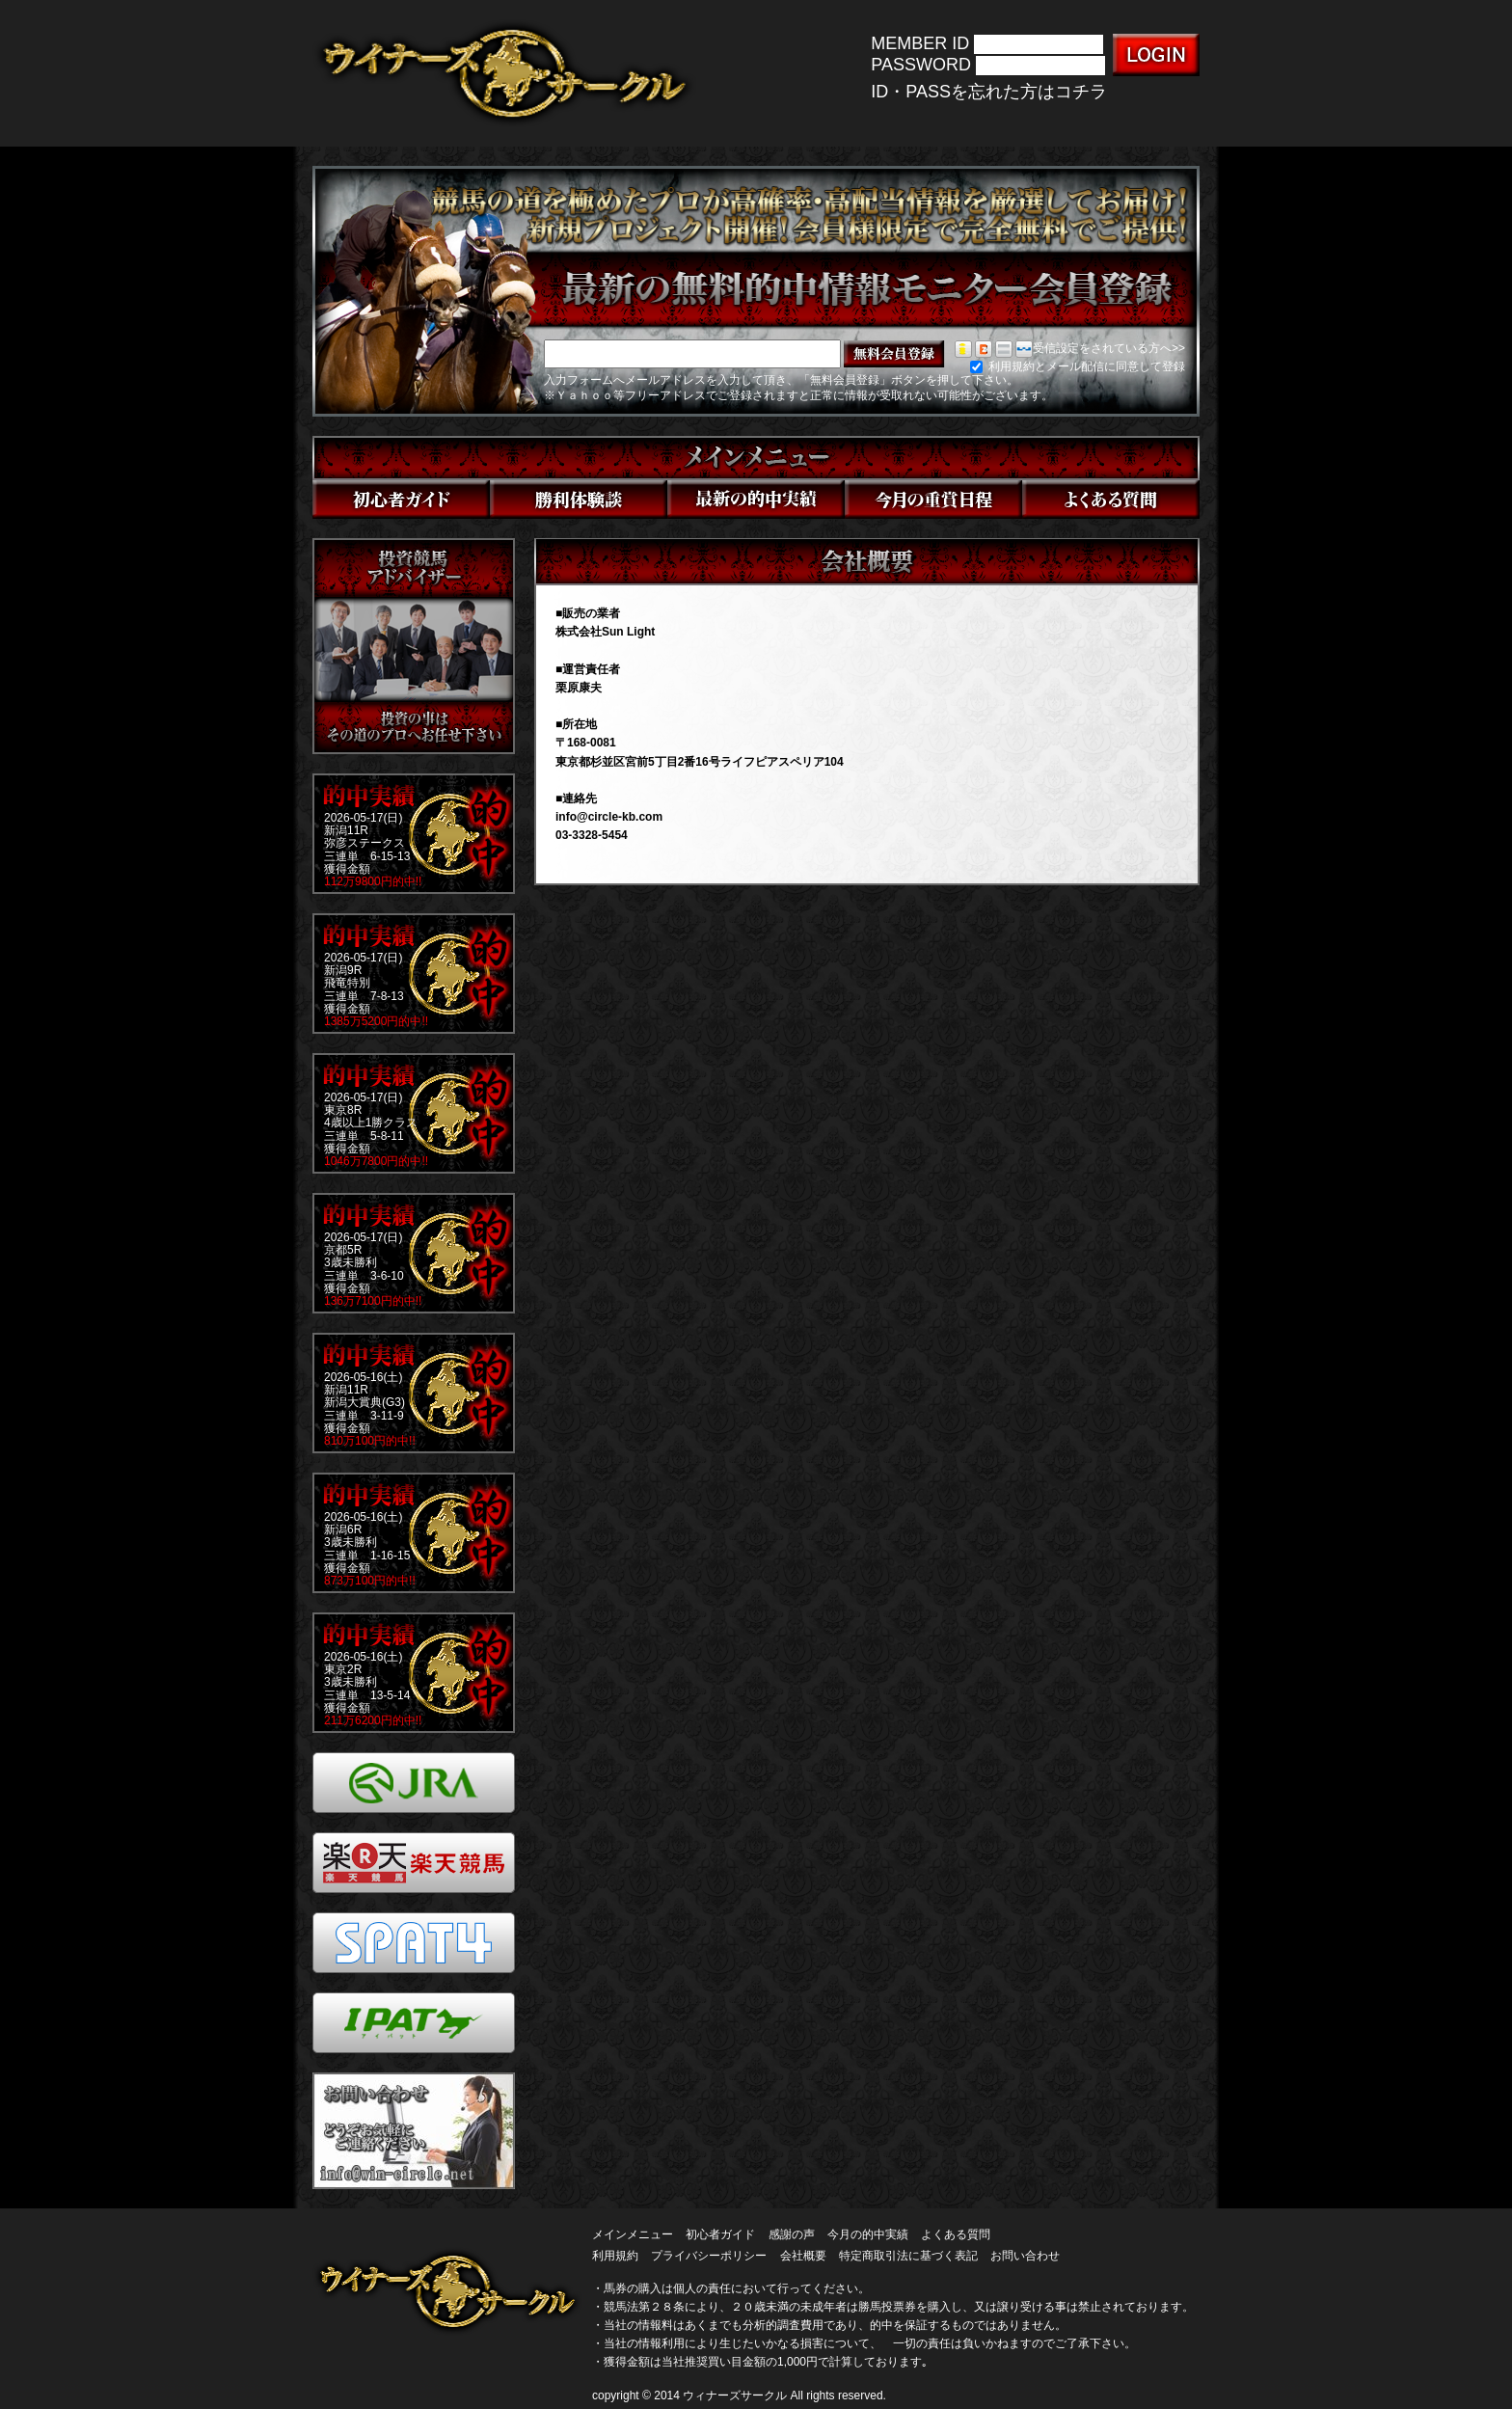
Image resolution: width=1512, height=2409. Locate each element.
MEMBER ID (920, 43)
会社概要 (803, 2255)
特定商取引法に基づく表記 (908, 2255)
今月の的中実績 (867, 2234)
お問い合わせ (1025, 2255)
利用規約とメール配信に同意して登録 (1077, 366)
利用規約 (615, 2255)
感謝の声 (792, 2234)
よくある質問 (955, 2234)
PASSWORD (921, 65)
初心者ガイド (720, 2234)
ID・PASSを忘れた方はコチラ (989, 91)
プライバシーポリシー (709, 2255)
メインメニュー (632, 2234)
